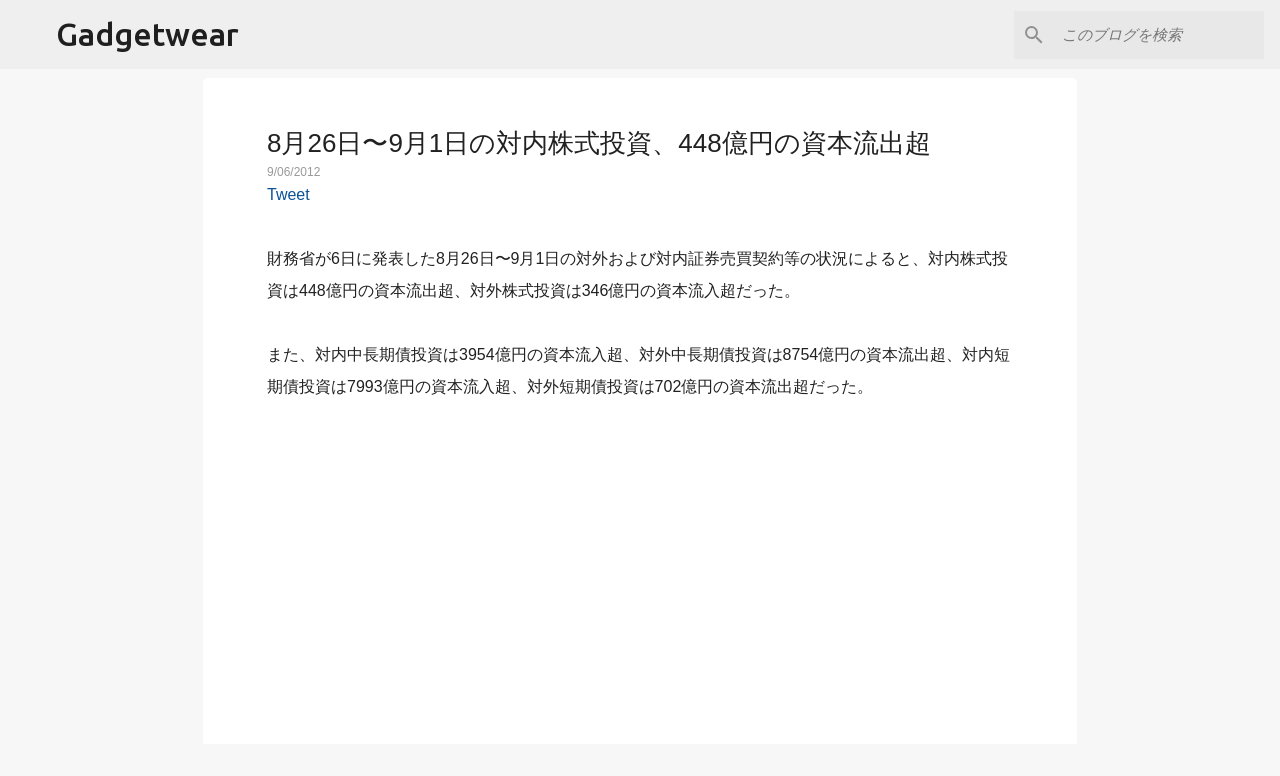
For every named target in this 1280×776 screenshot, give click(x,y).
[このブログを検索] (1159, 35)
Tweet (288, 194)
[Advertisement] (640, 560)
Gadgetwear (147, 34)
